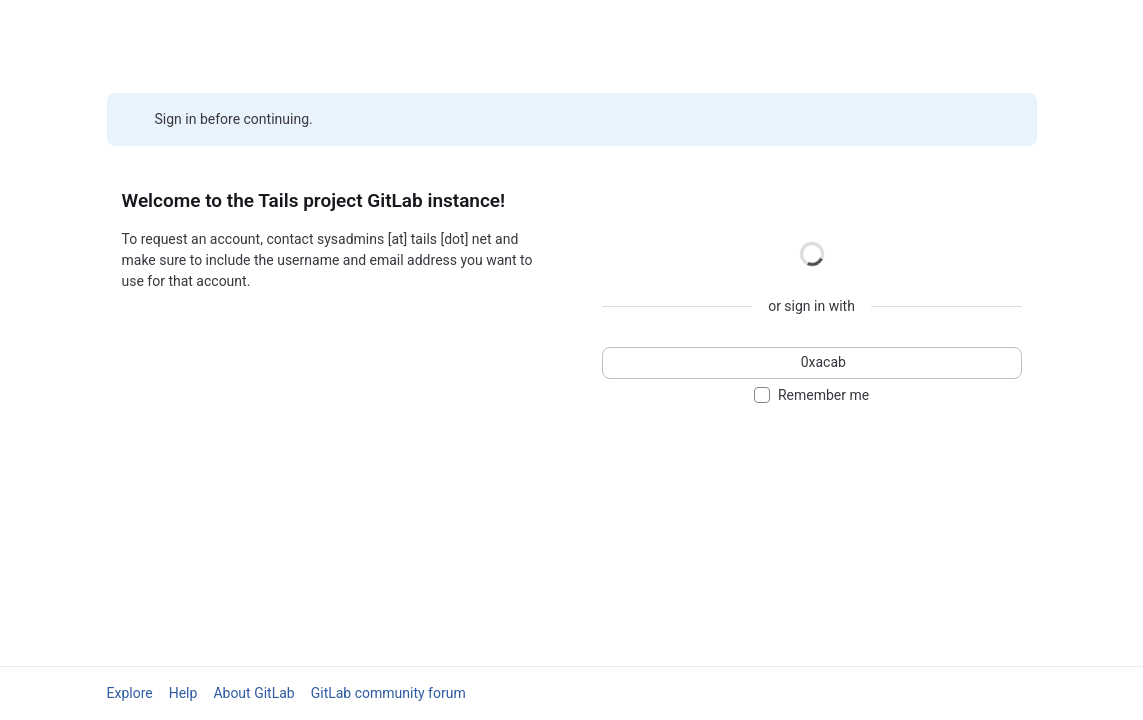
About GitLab (253, 693)
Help (183, 693)
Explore (130, 693)
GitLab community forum (388, 693)
